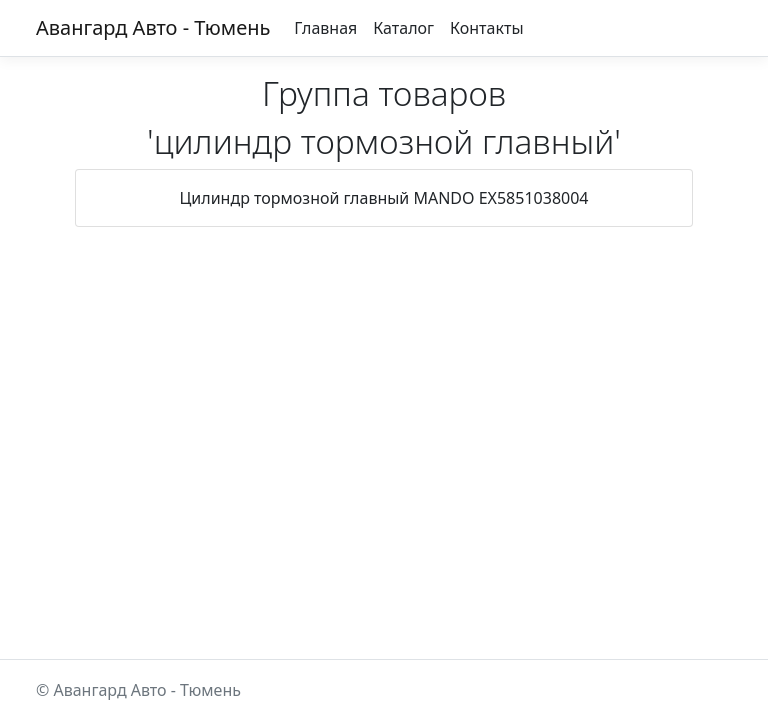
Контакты (486, 28)
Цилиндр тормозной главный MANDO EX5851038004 (384, 198)
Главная (325, 28)
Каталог (403, 28)
